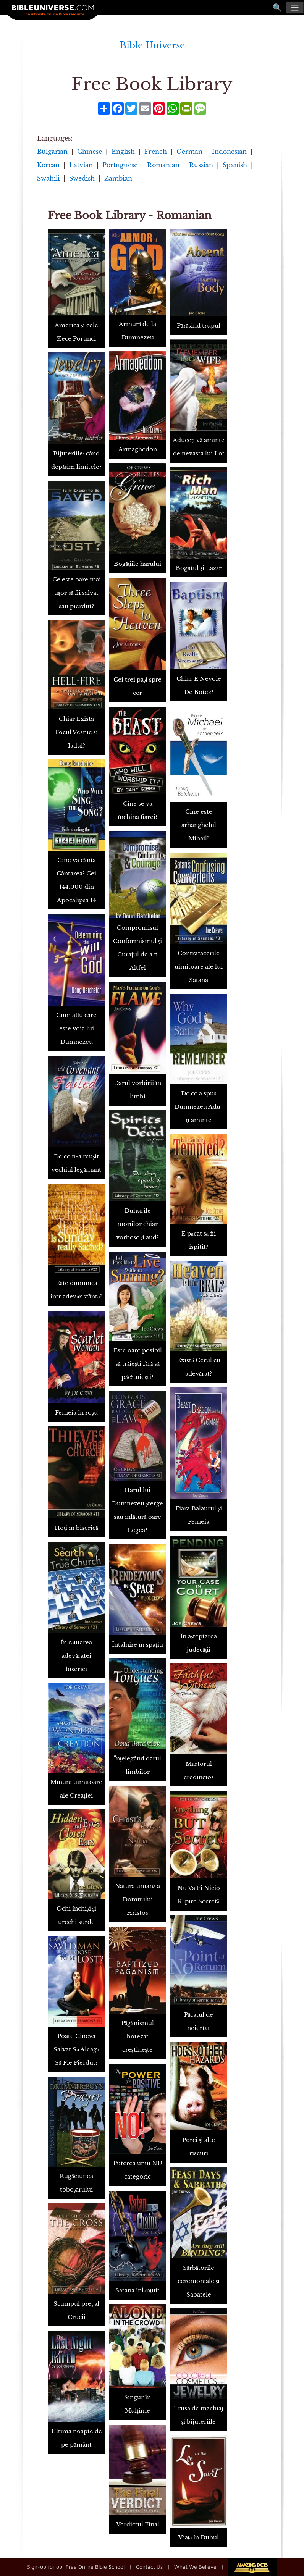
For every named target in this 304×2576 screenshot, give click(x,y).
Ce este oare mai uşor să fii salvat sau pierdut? (76, 593)
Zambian (118, 178)
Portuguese (119, 165)
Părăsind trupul (198, 325)
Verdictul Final (137, 2524)
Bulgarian (52, 151)
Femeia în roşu (76, 1412)
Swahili (48, 178)
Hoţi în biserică (76, 1527)
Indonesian (229, 151)
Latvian (81, 165)
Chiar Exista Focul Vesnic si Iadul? (76, 732)
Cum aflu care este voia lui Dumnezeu (76, 1028)
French (155, 151)
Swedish (82, 178)
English (123, 151)
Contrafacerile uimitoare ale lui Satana (199, 967)
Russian (201, 165)
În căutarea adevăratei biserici (76, 1656)
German (189, 151)
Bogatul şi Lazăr (199, 568)
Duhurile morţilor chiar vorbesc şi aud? (137, 1224)
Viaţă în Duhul (198, 2537)
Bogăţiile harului (138, 563)
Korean (48, 165)
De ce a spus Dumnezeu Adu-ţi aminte (199, 1107)
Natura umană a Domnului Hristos (137, 1899)
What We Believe (195, 2566)
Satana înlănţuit (137, 2290)
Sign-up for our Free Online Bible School (76, 2566)
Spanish (235, 165)
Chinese (89, 151)
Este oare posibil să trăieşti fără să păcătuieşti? (137, 1364)
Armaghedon (137, 449)
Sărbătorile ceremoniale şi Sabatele (199, 2281)
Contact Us (149, 2566)
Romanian (163, 165)
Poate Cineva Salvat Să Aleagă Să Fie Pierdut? (76, 2049)
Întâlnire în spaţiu (137, 1644)
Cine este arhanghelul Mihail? (198, 825)
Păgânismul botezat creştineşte (137, 2036)
